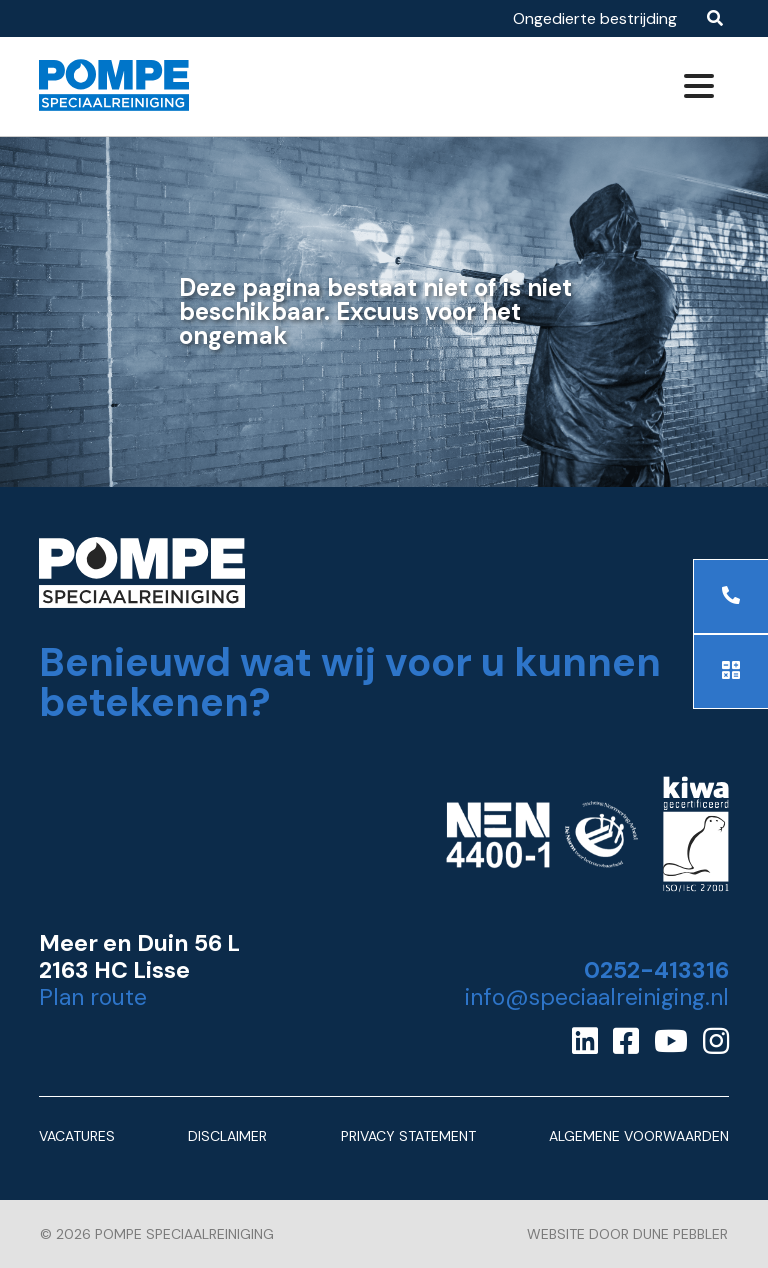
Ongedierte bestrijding (595, 18)
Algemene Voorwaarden (639, 1136)
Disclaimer (227, 1136)
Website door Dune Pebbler (627, 1234)
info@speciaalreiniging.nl (597, 997)
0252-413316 (656, 970)
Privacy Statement (408, 1136)
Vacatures (77, 1136)
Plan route (93, 997)
